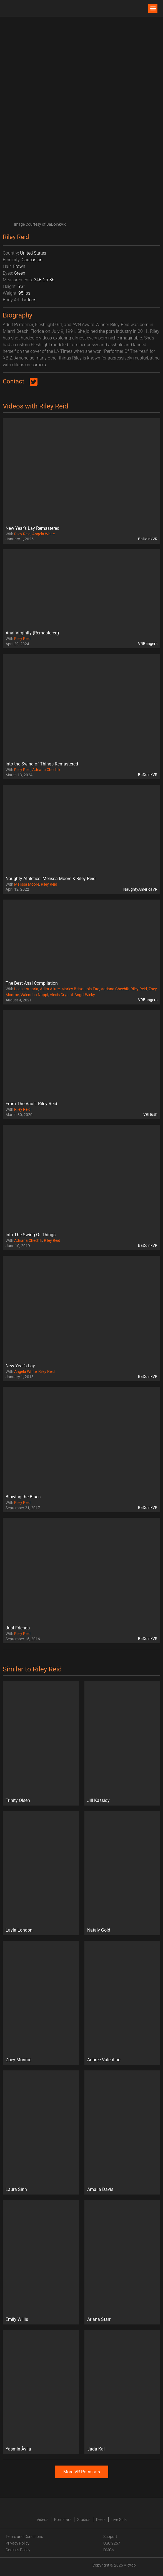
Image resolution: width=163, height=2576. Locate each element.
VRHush (150, 1114)
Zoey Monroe (18, 2059)
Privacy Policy (17, 2543)
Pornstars (62, 2519)
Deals (101, 2519)
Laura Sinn (16, 2189)
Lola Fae (91, 989)
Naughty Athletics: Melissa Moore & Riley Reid (51, 878)
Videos (42, 2519)
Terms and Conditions (24, 2536)
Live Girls (119, 2519)
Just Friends (18, 1628)
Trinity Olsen (18, 1800)
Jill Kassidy (98, 1800)
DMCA (108, 2550)
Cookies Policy (18, 2550)
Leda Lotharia (26, 989)
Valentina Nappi (34, 995)
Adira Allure (50, 989)
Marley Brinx (72, 989)
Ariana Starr (99, 2319)
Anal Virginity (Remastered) (32, 633)
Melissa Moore (26, 884)
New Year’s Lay (20, 1365)
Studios (83, 2519)
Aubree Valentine (103, 2059)
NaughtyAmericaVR (140, 889)
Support (110, 2536)
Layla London (19, 1930)
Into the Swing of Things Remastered (42, 764)
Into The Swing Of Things (31, 1234)
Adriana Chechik (46, 769)
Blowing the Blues (23, 1496)
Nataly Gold (98, 1930)
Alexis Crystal (61, 995)
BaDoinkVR (147, 539)
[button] (152, 8)
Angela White (43, 534)
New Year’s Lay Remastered (32, 528)
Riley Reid (22, 534)
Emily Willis (17, 2319)
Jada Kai (96, 2449)
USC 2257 (111, 2543)
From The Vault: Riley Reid (31, 1103)
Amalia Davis (100, 2189)
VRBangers (147, 643)
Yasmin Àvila (18, 2449)
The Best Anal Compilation (32, 983)
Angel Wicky (84, 995)
